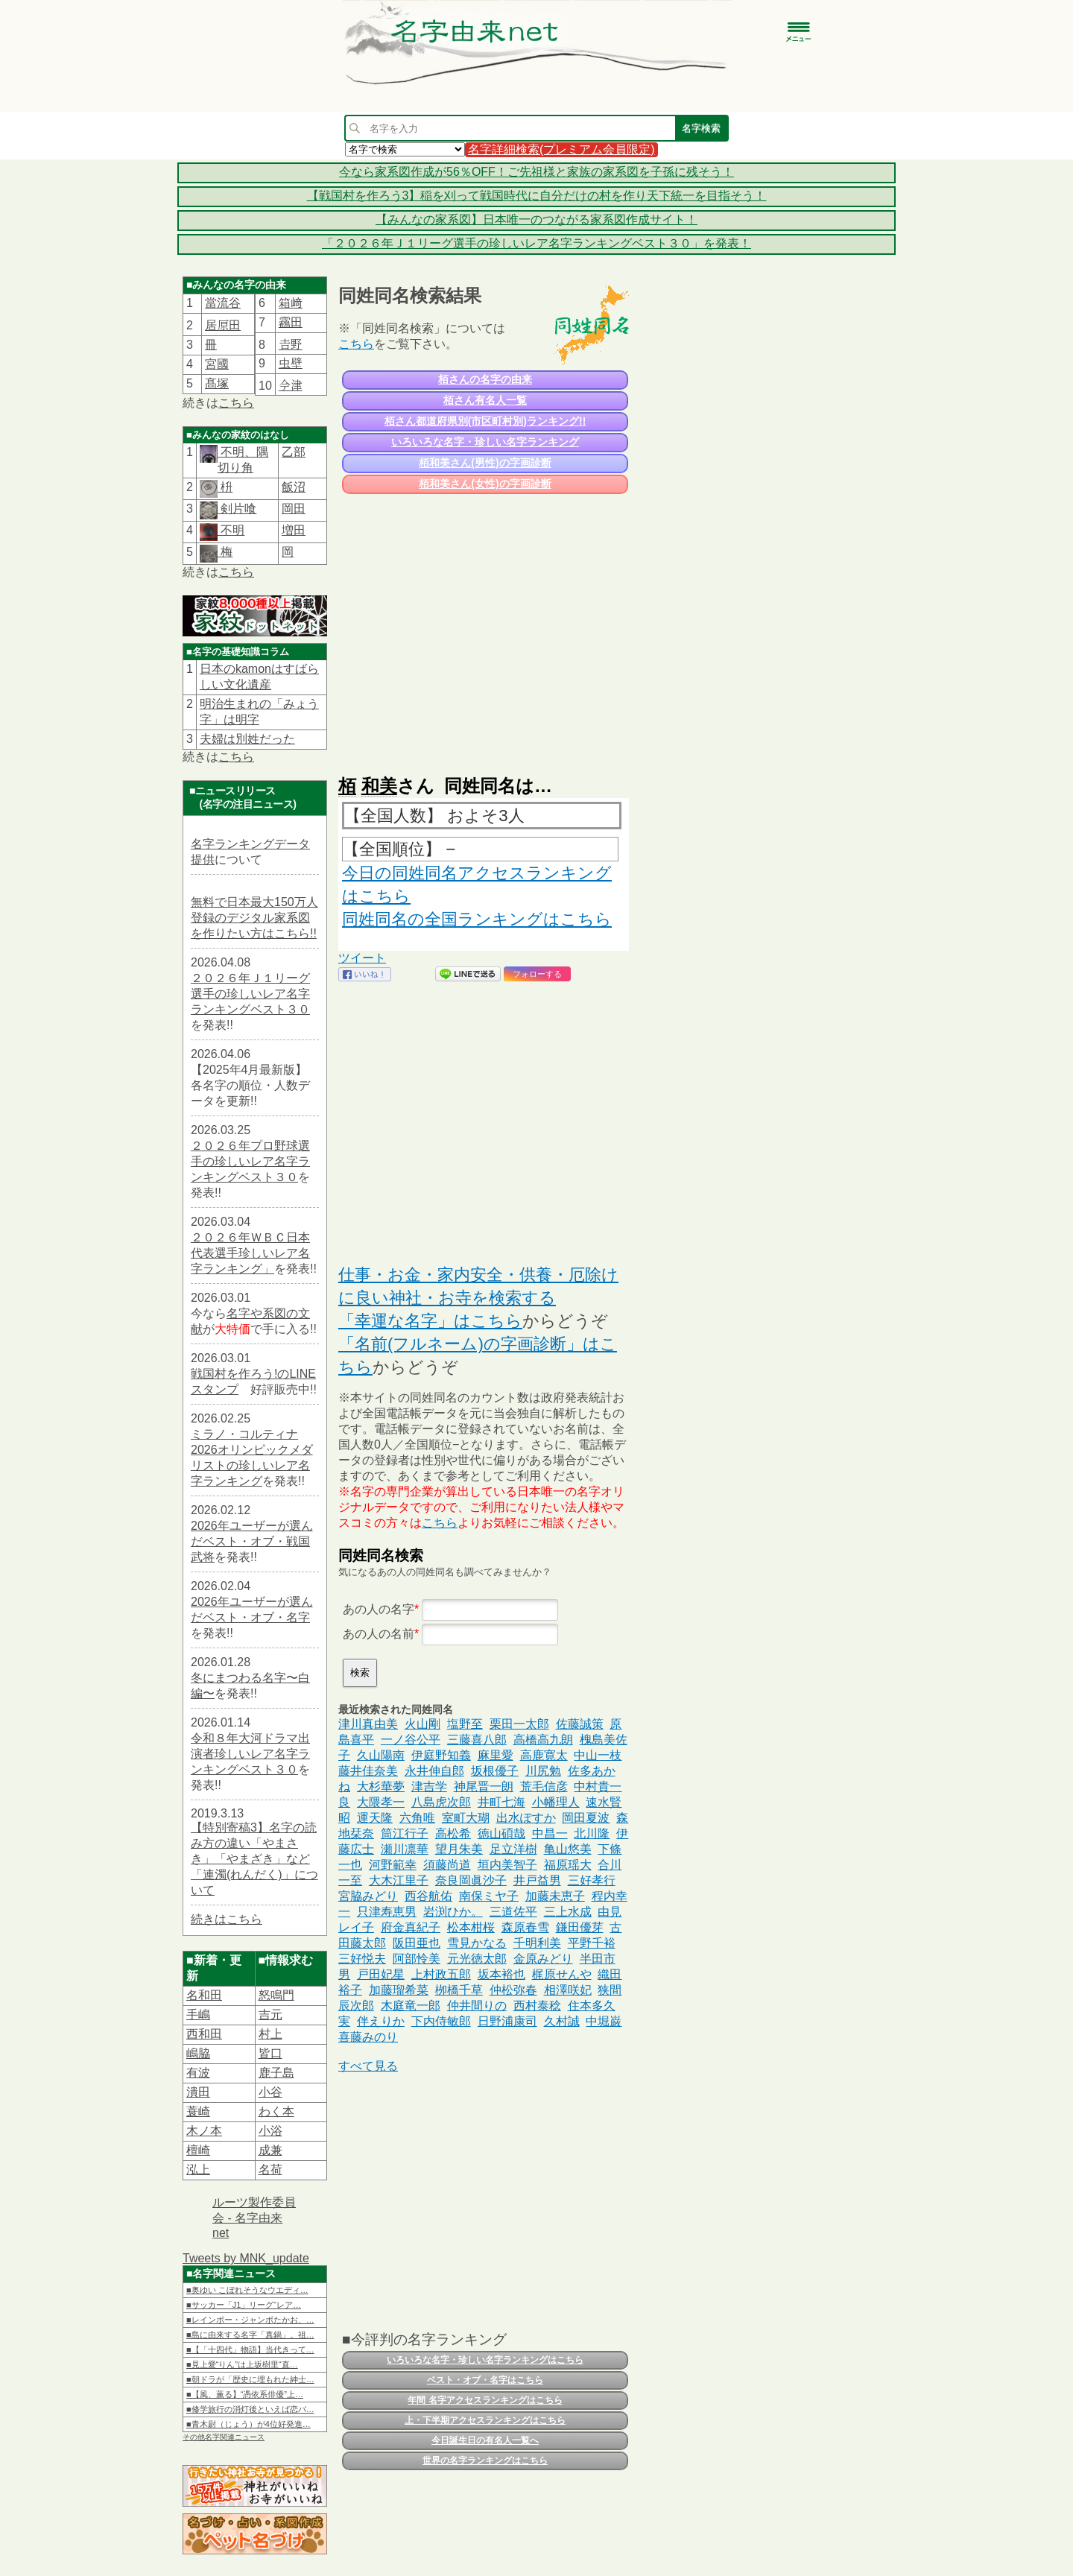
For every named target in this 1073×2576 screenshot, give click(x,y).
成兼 (270, 2150)
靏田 (291, 322)
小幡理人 (556, 1802)
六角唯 (417, 1817)
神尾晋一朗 (483, 1786)
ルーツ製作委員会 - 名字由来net (254, 2217)
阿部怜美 (416, 1958)
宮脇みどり (368, 1896)
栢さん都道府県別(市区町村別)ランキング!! (485, 421)
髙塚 (217, 383)
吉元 (270, 2014)
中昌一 (550, 1833)
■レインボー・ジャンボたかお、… (250, 2319)
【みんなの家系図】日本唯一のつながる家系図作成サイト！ (536, 219)
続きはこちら (226, 1919)
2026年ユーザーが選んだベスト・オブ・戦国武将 (252, 1541)
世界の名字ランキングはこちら (485, 2460)
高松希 (453, 1833)
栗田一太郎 (519, 1724)
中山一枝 (597, 1755)
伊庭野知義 (441, 1755)
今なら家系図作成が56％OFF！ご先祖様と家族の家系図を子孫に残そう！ (536, 171)
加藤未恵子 (555, 1896)
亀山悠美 (568, 1849)
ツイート (362, 958)
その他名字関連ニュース (224, 2437)
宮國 (217, 364)
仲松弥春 (513, 1990)
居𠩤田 (223, 325)
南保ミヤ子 (489, 1896)
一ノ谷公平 (410, 1739)
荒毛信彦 (544, 1786)
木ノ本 (204, 2130)
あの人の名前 (378, 1633)
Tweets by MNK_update (246, 2258)
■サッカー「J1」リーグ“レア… (243, 2304)
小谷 (270, 2092)
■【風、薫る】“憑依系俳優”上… (244, 2394)
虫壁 (291, 363)
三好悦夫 (362, 1958)
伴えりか (381, 2021)
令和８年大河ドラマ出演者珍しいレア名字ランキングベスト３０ (250, 1754)
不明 (231, 530)
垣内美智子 (507, 1864)
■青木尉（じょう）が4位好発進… (248, 2424)
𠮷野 (291, 344)
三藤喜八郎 (477, 1739)
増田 (294, 530)
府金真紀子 (410, 1927)
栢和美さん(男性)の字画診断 (485, 463)
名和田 (204, 1995)
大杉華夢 (381, 1786)
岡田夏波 (586, 1817)
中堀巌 (603, 2021)
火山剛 (422, 1724)
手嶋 (198, 2014)
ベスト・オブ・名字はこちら (485, 2380)
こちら (236, 402)
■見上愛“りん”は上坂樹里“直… (242, 2364)
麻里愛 (495, 1755)
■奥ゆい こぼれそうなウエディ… (247, 2289)
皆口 (270, 2053)
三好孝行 (591, 1880)
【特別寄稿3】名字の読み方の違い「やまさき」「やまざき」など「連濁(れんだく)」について (254, 1858)
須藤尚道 (447, 1864)
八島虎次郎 (441, 1802)
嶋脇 (198, 2053)
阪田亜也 (416, 1943)
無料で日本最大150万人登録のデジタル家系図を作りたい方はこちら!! (254, 918)
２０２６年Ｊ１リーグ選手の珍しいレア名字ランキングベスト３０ (250, 994)
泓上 (198, 2169)
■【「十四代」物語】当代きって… (250, 2349)
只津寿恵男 (387, 1911)
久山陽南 (381, 1755)
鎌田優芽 (580, 1927)
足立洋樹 (513, 1849)
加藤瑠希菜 (398, 1990)
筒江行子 (404, 1833)
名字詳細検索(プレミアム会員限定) (561, 149)
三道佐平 (513, 1911)
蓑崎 (198, 2111)
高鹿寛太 (544, 1755)
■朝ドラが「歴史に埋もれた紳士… (250, 2379)
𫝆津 (291, 385)
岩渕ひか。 (453, 1911)
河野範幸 (393, 1864)
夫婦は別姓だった (247, 738)
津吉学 (429, 1786)
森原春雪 (525, 1927)
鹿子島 (276, 2072)
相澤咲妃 (568, 1990)
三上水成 (568, 1911)
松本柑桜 (471, 1927)
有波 (198, 2072)
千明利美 (537, 1943)
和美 (379, 786)
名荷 (270, 2169)
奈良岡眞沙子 (471, 1880)
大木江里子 (398, 1880)
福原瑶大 (568, 1864)
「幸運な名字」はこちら (430, 1320)
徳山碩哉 (501, 1833)
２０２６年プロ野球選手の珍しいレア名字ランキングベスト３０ (250, 1161)
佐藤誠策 (580, 1724)
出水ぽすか (526, 1817)
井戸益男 (537, 1880)
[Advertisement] (483, 627)
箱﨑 (291, 303)
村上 (270, 2034)
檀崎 (198, 2150)
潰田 (198, 2092)
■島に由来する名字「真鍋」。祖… (250, 2334)
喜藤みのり (368, 2037)
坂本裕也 (501, 1974)
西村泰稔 (537, 2005)
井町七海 (501, 1802)
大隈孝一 (381, 1802)
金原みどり (543, 1958)
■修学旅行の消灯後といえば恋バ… (250, 2409)
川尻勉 (543, 1771)
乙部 (294, 452)
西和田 (204, 2034)
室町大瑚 (466, 1817)
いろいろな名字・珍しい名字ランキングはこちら (485, 2360)
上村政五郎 (441, 1974)
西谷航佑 (428, 1896)
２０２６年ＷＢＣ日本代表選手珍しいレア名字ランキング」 (250, 1253)
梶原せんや (562, 1974)
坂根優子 (495, 1771)
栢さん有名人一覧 (485, 400)
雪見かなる (477, 1943)
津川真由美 (368, 1724)
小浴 (270, 2130)
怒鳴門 (276, 1995)
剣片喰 (237, 508)
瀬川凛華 (404, 1849)
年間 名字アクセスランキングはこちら (485, 2400)
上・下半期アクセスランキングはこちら (485, 2420)
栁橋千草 (459, 1990)
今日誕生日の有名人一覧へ (485, 2440)
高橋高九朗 (543, 1739)
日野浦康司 (507, 2021)
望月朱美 (459, 1849)
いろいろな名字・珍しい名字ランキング (485, 442)
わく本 (276, 2111)
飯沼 (294, 487)
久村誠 (562, 2021)
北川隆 (592, 1833)
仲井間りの (477, 2005)
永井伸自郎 (434, 1771)
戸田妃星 (381, 1974)
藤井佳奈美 (368, 1771)
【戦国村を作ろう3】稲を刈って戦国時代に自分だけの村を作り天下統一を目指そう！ (537, 195)
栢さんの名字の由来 (485, 379)
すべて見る (368, 2066)
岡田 (294, 508)
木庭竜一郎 (410, 2005)
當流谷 (223, 303)
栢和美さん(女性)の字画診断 (485, 484)
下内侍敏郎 (441, 2021)
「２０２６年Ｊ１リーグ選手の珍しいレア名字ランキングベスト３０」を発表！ (536, 243)
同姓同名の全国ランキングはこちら (477, 919)
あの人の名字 (378, 1609)
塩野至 (465, 1724)
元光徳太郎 (477, 1958)
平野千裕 (591, 1943)
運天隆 (375, 1817)
